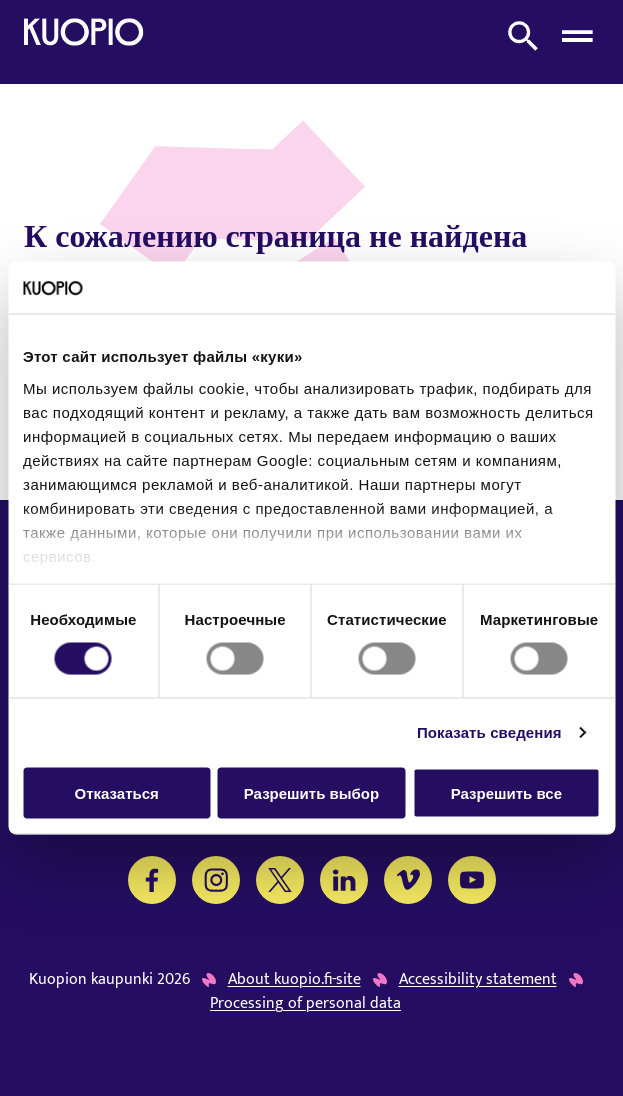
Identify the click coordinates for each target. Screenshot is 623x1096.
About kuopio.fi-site (294, 980)
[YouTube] (472, 880)
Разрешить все (506, 792)
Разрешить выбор (311, 792)
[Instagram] (216, 880)
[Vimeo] (408, 880)
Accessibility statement (478, 980)
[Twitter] (280, 880)
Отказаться (117, 792)
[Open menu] (577, 36)
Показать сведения (489, 732)
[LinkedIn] (344, 880)
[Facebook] (152, 880)
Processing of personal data (305, 1004)
